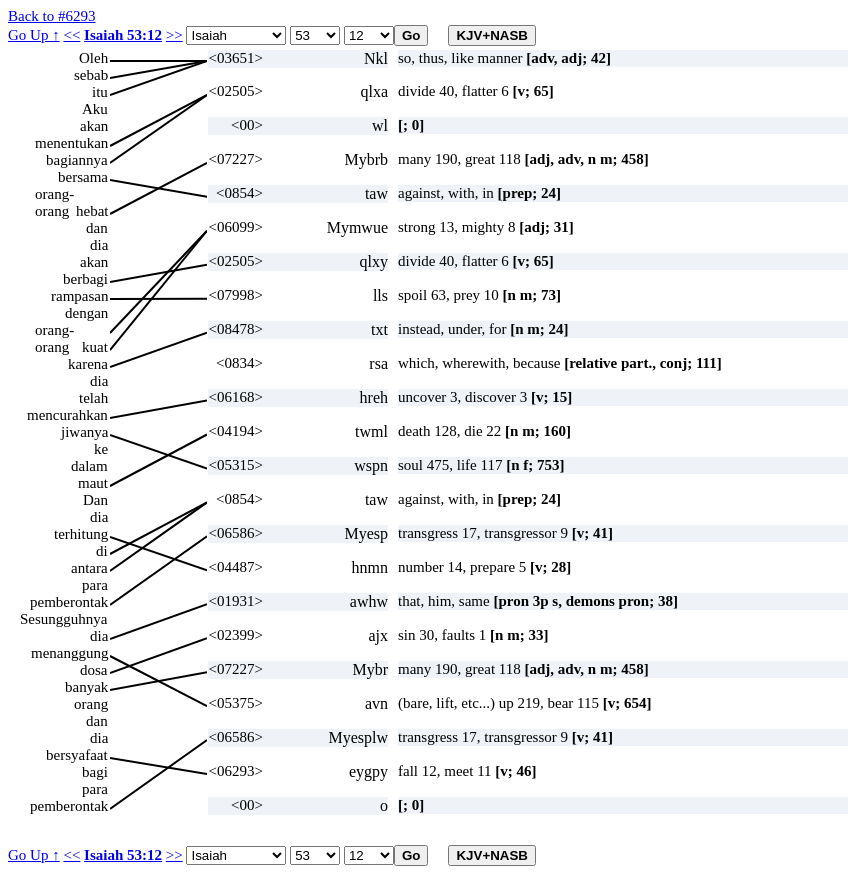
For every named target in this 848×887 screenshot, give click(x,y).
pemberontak (69, 602)
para (95, 585)
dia (99, 245)
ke (101, 449)
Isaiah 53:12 (123, 35)
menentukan (71, 143)
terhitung (81, 534)
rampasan (79, 296)
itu (100, 92)
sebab (91, 75)
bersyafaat (77, 755)
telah (93, 398)
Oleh (93, 58)
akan (94, 126)
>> (174, 35)
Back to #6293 (52, 16)
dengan (86, 313)
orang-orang (54, 194)
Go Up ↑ (34, 35)
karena (88, 364)
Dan (95, 500)
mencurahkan (67, 415)
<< (71, 35)
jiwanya (84, 432)
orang (91, 704)
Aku (95, 109)
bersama (83, 177)
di (102, 551)
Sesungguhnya (64, 619)
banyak (86, 687)
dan (97, 228)
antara (89, 568)
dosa (94, 670)
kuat (95, 347)
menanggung (69, 653)
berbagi (85, 279)
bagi (95, 772)
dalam (89, 466)
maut (93, 483)
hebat (92, 211)
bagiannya (77, 160)
